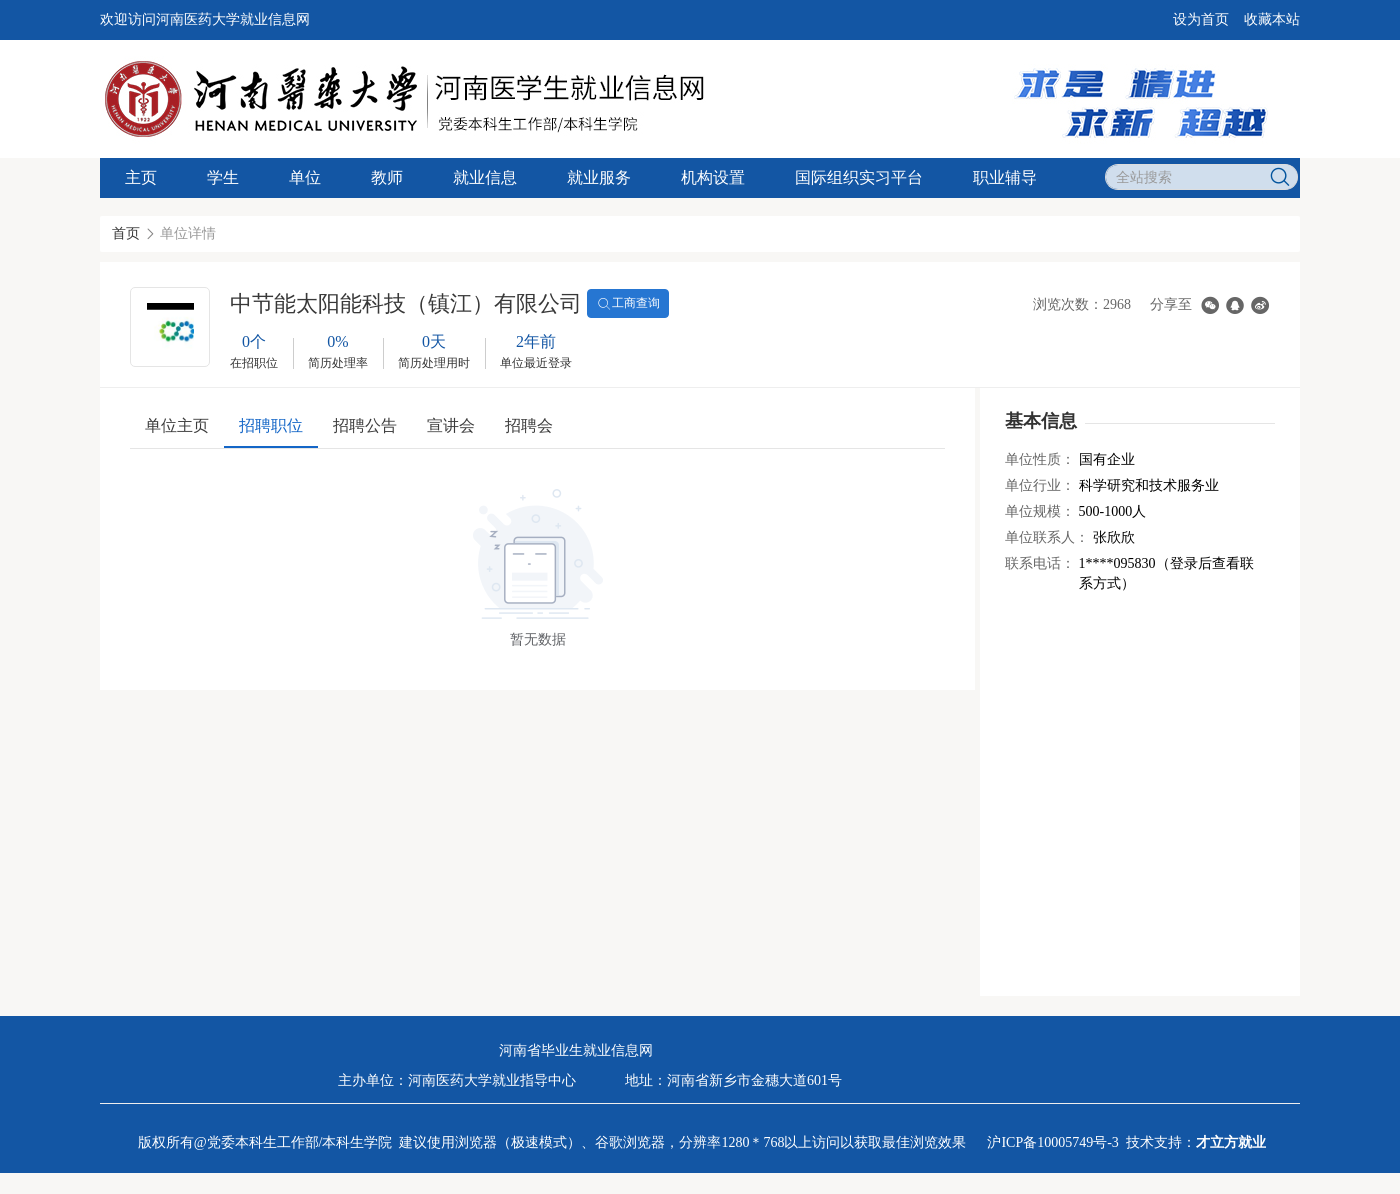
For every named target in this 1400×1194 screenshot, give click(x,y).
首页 (126, 233)
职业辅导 (1005, 177)
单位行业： (1040, 485)
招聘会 (529, 425)
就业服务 (599, 177)
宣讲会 (451, 425)
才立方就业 (1231, 1142)
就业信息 (485, 177)
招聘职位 (271, 425)
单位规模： (1040, 511)
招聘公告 (365, 425)
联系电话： (1040, 563)
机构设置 (713, 177)
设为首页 (1201, 19)
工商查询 (628, 304)
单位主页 (177, 425)
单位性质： (1040, 459)
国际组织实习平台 (859, 177)
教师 (387, 177)
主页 (141, 177)
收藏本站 (1272, 19)
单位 (305, 177)
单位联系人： (1047, 537)
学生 (223, 177)
